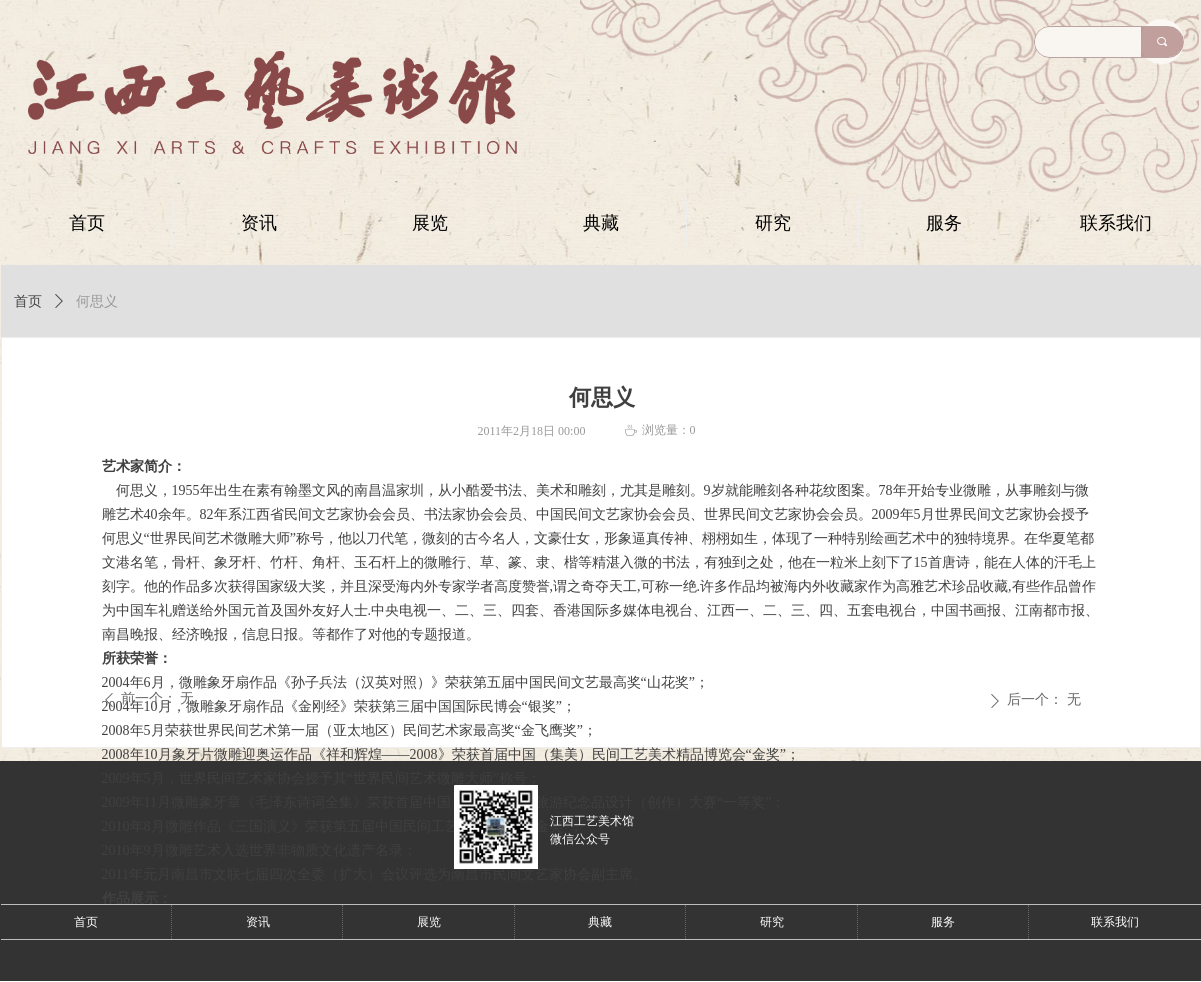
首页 (28, 301)
